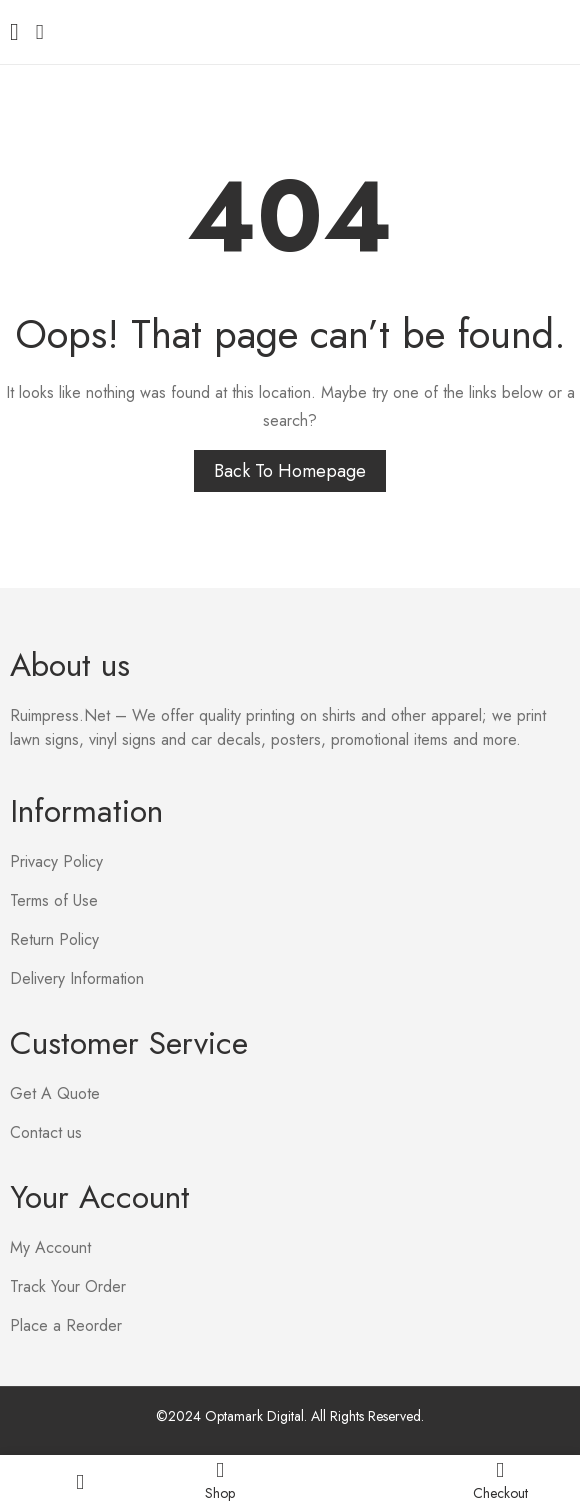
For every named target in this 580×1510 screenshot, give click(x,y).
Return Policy (54, 939)
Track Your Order (68, 1286)
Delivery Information (77, 978)
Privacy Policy (56, 861)
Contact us (46, 1132)
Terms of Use (54, 900)
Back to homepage (290, 471)
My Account (50, 1247)
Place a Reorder (66, 1325)
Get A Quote (55, 1093)
